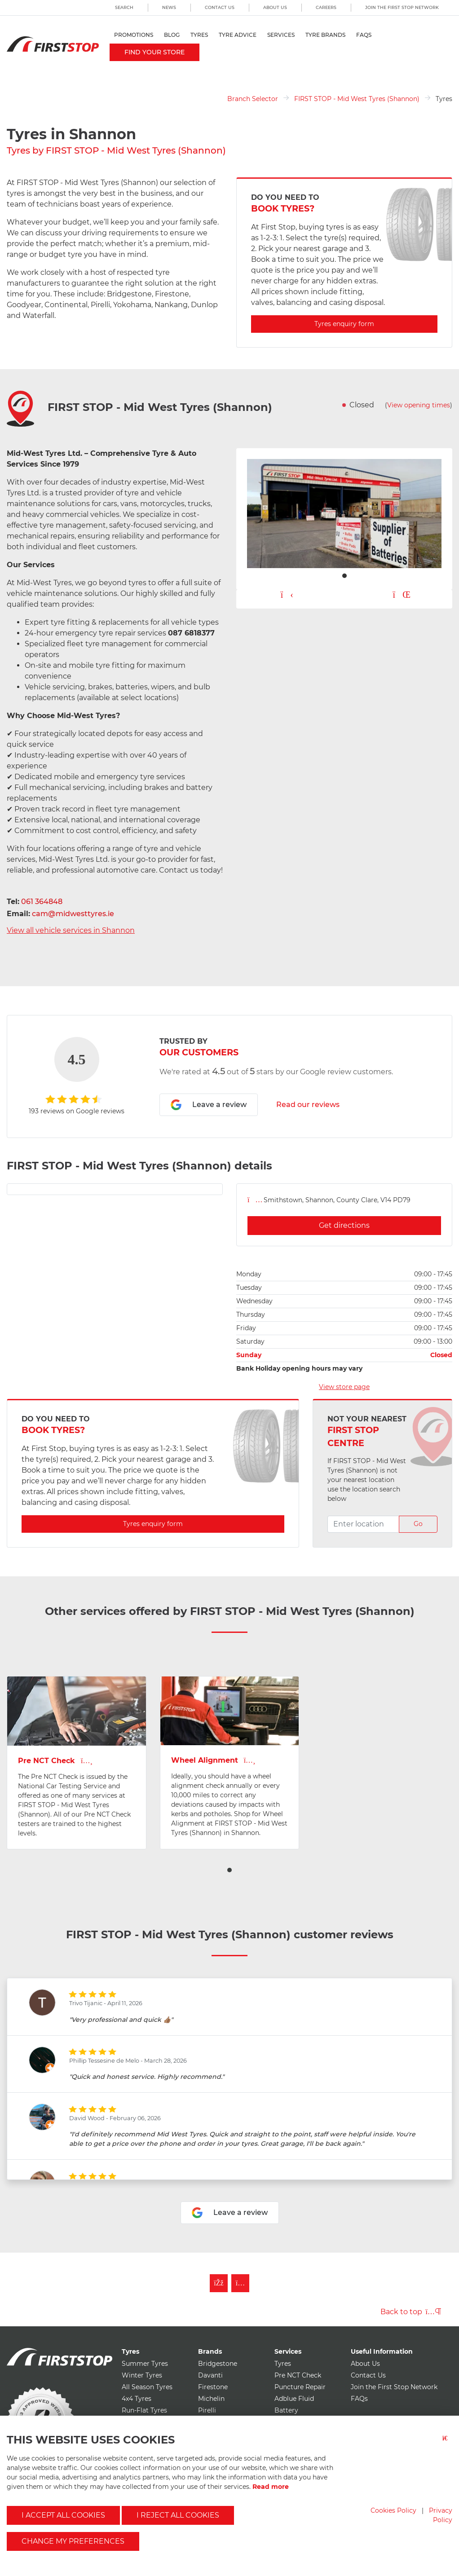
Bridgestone (217, 2364)
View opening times (418, 405)
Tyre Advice (237, 34)
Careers (326, 7)
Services (281, 34)
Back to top (410, 2311)
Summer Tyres (145, 2364)
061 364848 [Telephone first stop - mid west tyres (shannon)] (41, 901)
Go (418, 1524)
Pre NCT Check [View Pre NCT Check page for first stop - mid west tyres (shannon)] (55, 1760)
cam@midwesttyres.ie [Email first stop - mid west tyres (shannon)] (73, 913)
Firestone (213, 2387)
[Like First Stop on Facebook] (219, 2283)
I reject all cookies (178, 2515)
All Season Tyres (147, 2387)
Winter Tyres (142, 2375)
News (169, 7)
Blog (172, 34)
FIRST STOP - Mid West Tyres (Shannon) (356, 99)
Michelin (211, 2399)
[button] (229, 1870)
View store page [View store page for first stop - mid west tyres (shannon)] (344, 1387)
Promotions (133, 34)
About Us (275, 7)
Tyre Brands (325, 34)
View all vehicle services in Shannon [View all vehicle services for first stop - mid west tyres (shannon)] (71, 930)
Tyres (199, 34)
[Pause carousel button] (401, 595)
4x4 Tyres (136, 2399)
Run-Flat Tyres (144, 2410)
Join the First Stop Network (402, 7)
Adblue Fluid (294, 2399)
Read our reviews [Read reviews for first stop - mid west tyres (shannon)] (308, 1104)
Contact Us (219, 7)
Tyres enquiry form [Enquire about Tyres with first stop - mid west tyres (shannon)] (344, 324)
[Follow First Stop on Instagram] (240, 2283)
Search (124, 7)
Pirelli (207, 2410)
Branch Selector (252, 99)
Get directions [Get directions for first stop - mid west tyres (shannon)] (344, 1225)
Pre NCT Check (297, 2375)
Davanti (210, 2375)
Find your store (154, 52)
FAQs (363, 34)
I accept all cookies (63, 2515)
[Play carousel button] (287, 595)
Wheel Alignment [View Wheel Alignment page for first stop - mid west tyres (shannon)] (213, 1760)
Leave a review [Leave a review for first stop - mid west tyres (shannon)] (209, 1104)
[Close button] (447, 2444)
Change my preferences (73, 2541)
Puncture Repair (300, 2387)
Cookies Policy (393, 2510)
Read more (270, 2487)
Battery (286, 2410)
